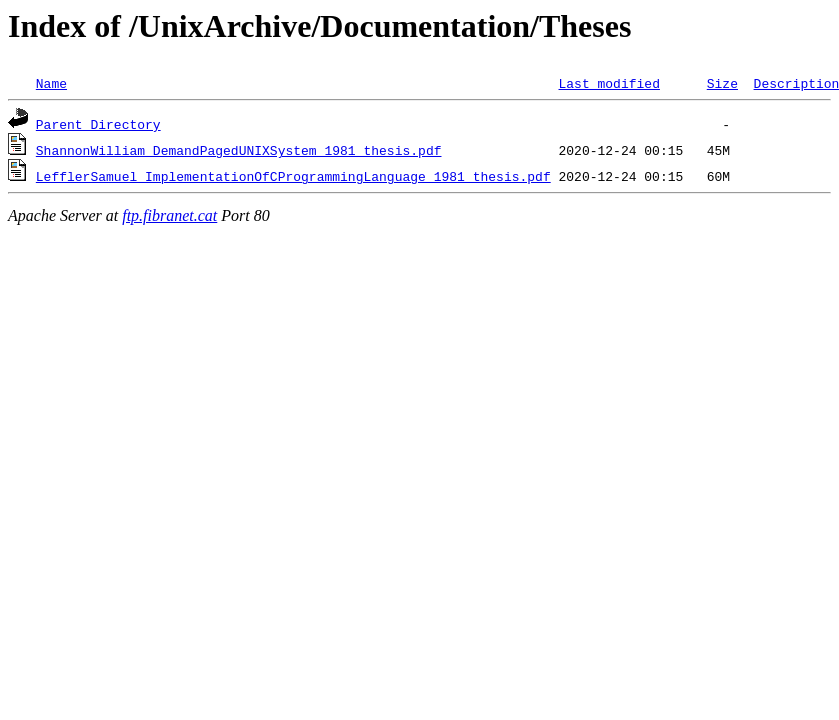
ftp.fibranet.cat (169, 215)
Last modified (608, 83)
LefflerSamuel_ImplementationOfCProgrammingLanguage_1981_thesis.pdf (293, 176)
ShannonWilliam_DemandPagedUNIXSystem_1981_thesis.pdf (239, 150)
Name (51, 83)
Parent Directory (98, 124)
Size (722, 83)
